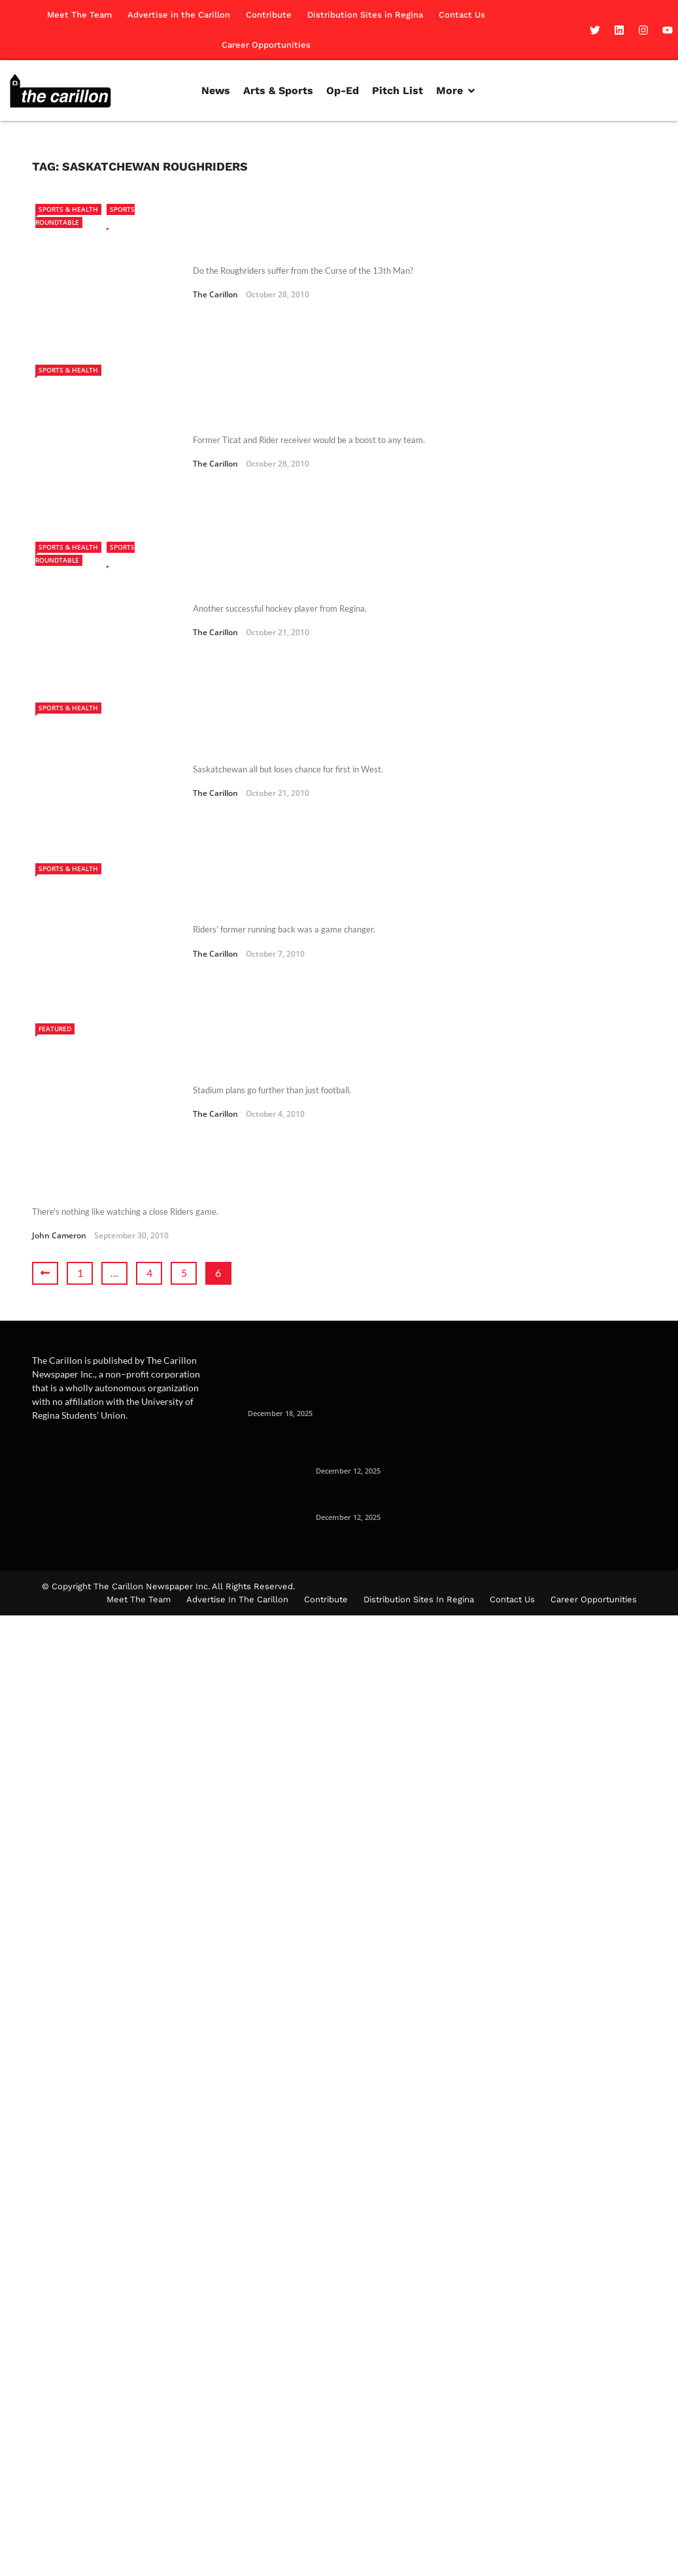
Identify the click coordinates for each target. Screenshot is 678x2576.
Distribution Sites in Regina (365, 15)
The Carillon (215, 277)
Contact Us (462, 15)
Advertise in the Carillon (178, 15)
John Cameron (59, 1057)
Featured (55, 886)
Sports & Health (68, 209)
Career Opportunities (266, 45)
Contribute (269, 15)
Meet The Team (79, 15)
